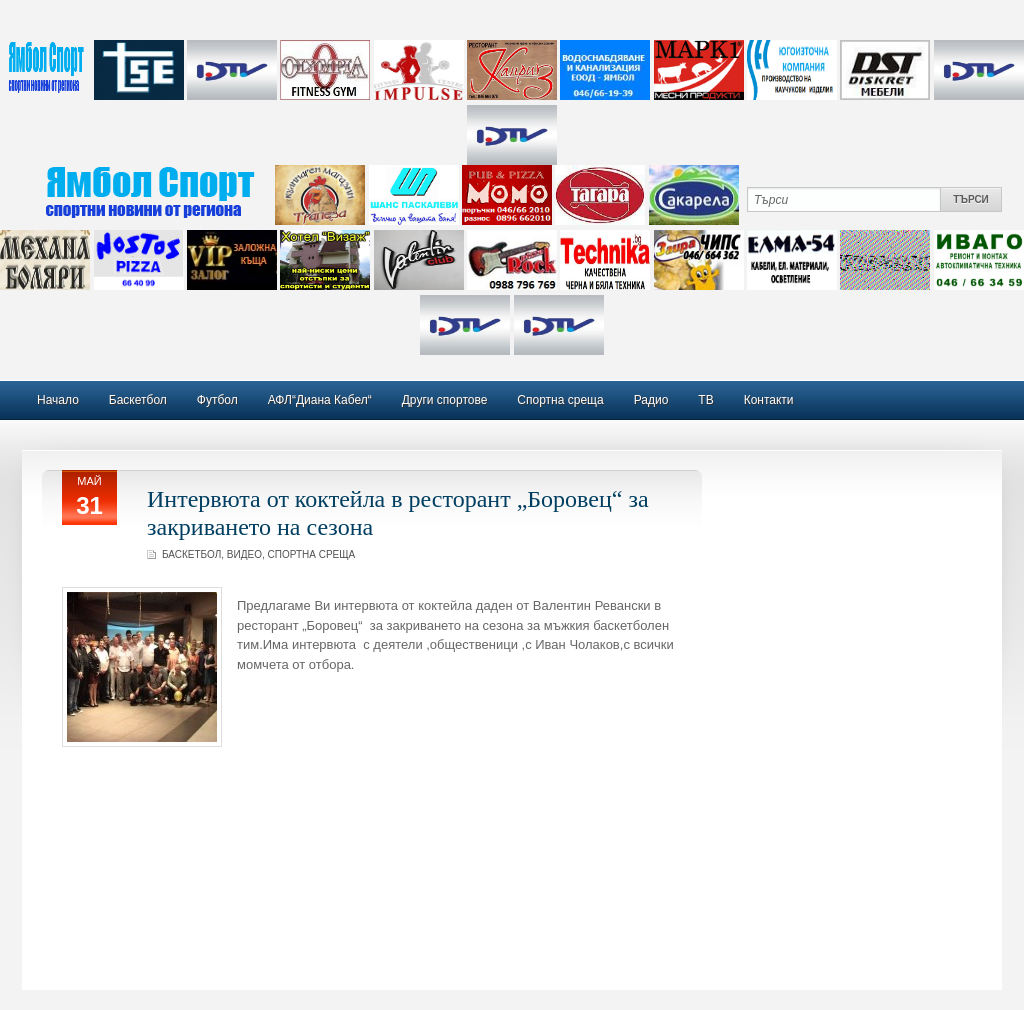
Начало (58, 400)
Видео (244, 554)
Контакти (769, 400)
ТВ (705, 400)
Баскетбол (138, 400)
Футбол (217, 400)
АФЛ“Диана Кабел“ (320, 400)
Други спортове (445, 400)
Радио (651, 400)
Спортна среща (560, 400)
